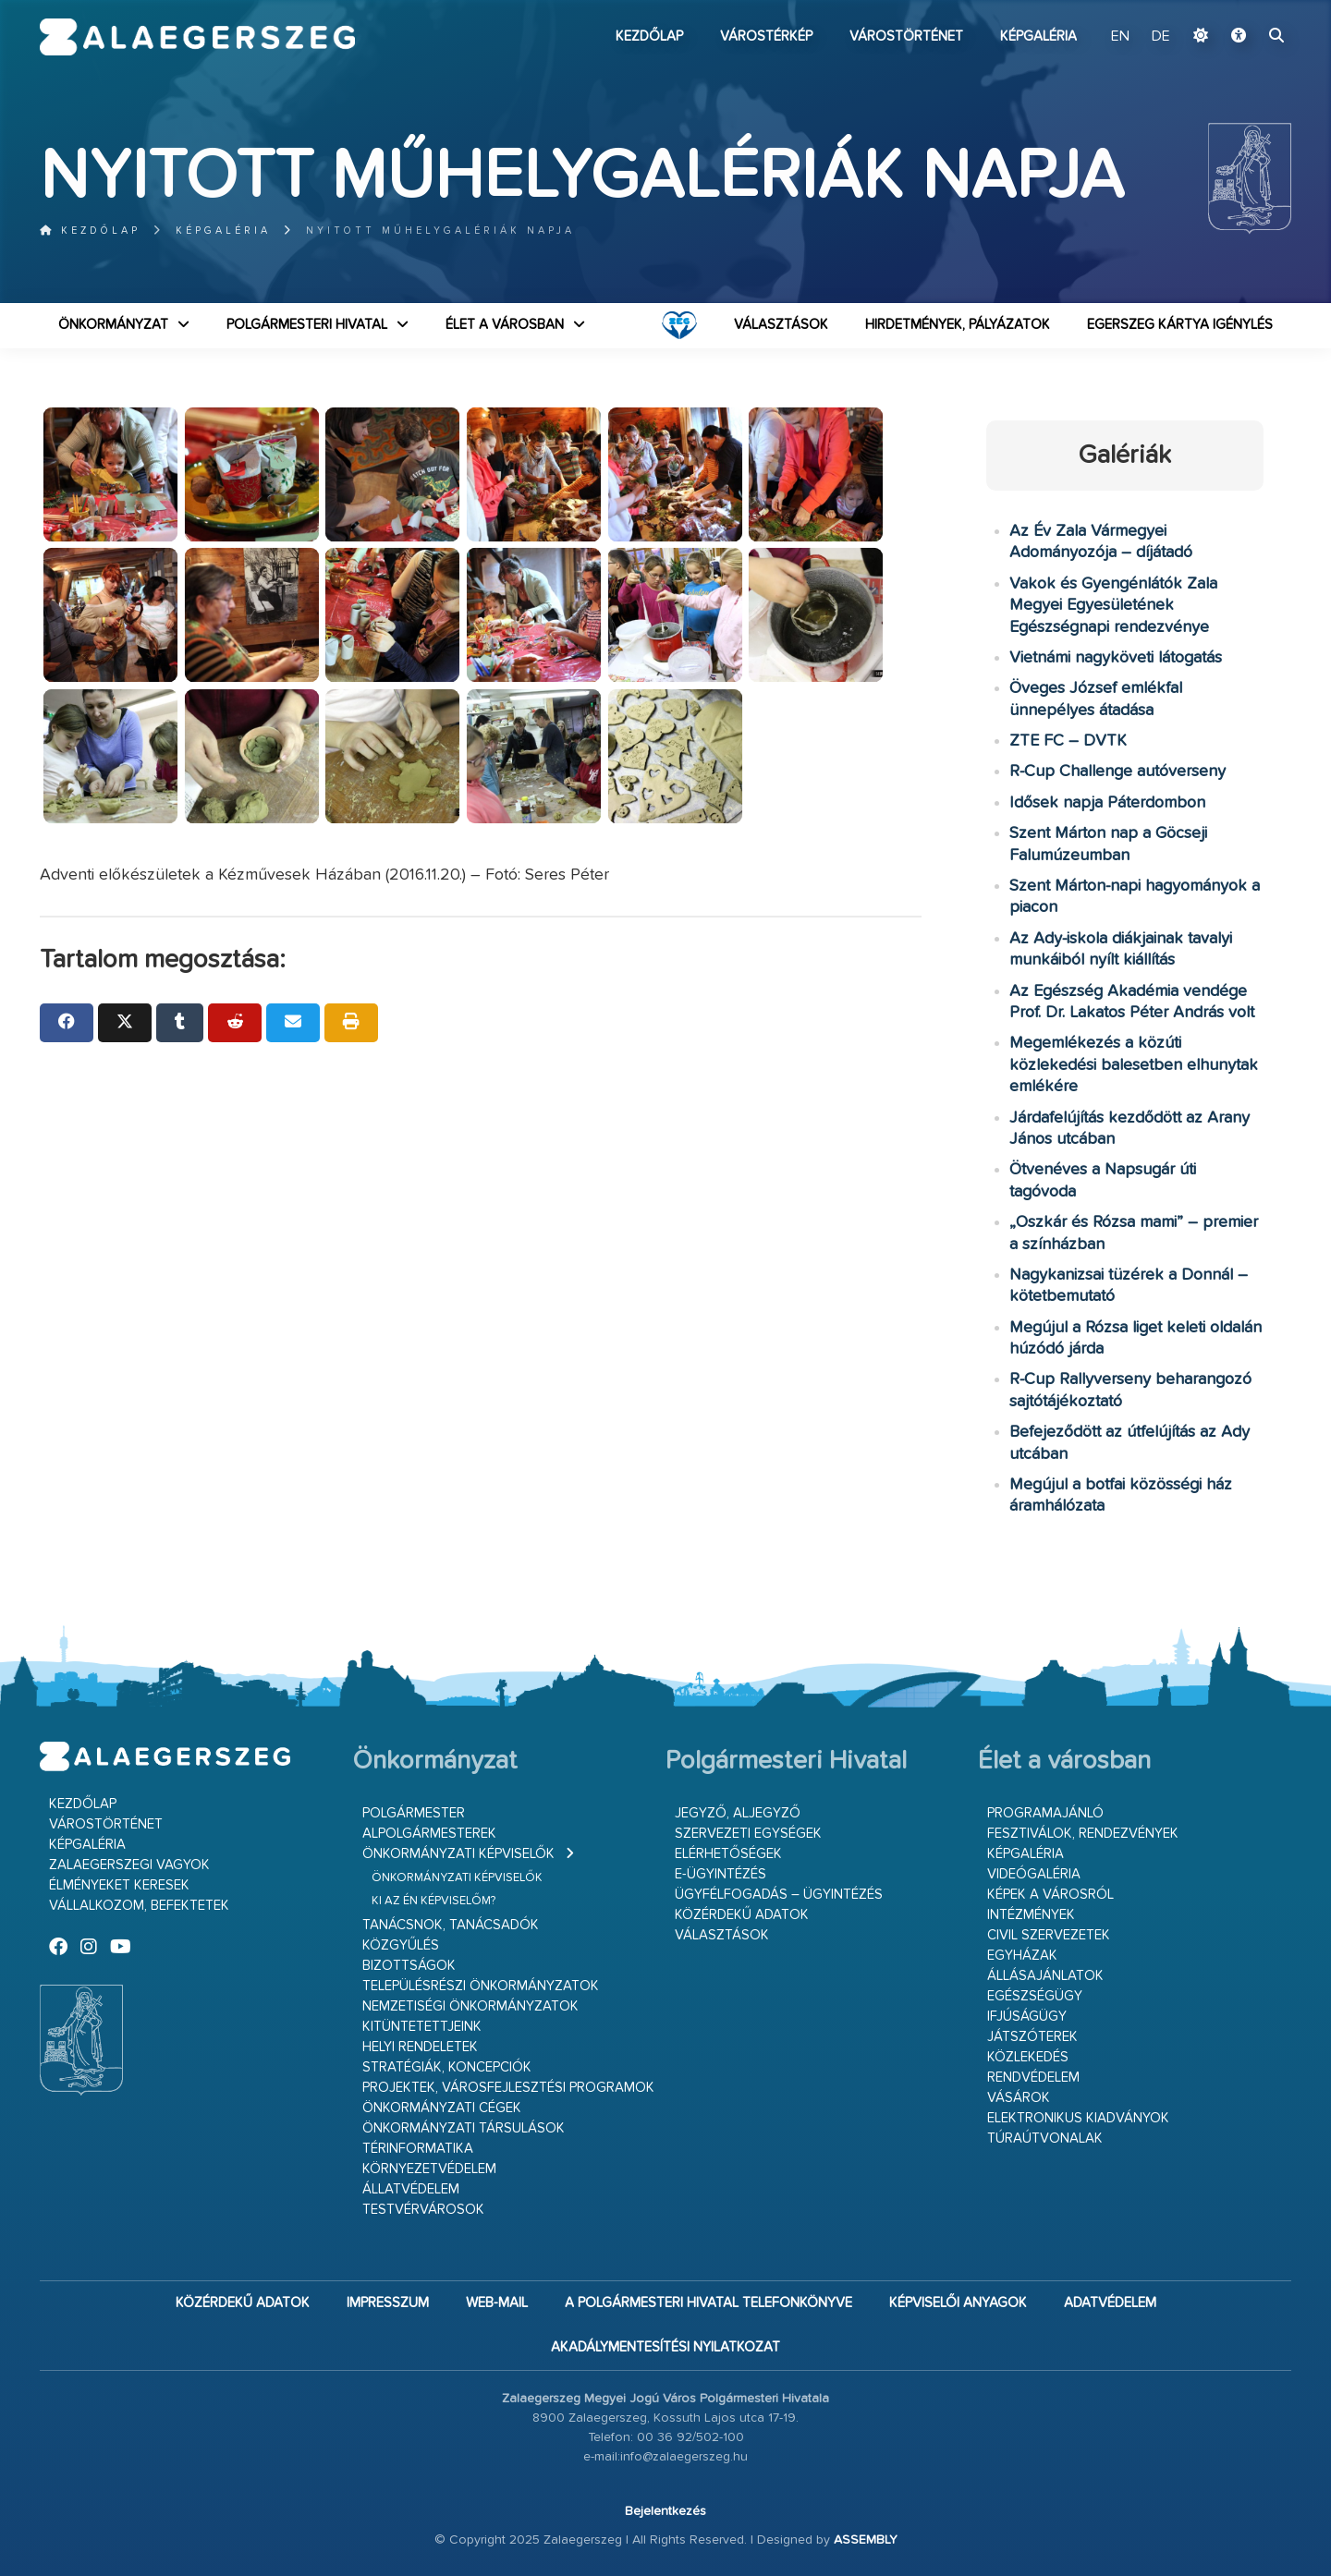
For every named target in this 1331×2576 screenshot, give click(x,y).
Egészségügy (1034, 1996)
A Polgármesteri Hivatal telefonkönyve (708, 2303)
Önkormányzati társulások (463, 2128)
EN (1122, 37)
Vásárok (1018, 2098)
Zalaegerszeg (197, 36)
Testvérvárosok (423, 2210)
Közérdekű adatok (742, 1915)
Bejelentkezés (665, 2511)
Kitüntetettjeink (422, 2027)
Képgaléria (1038, 36)
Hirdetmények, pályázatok (957, 325)
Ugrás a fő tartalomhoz (1245, 8)
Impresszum (388, 2303)
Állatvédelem (410, 2189)
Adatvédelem (1110, 2303)
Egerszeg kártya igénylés (1180, 325)
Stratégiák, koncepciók (446, 2067)
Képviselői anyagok (958, 2303)
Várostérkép (766, 36)
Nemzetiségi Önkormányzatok (470, 2006)
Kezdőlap (649, 36)
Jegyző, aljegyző (737, 1813)
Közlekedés (1027, 2057)
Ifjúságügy (1027, 2016)
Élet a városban (505, 325)
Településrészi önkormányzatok (480, 1986)
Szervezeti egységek (748, 1834)
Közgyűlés (400, 1945)
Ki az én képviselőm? (433, 1901)
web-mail (497, 2303)
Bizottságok (409, 1966)
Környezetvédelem (429, 2169)
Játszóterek (1032, 2037)
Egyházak (1022, 1955)
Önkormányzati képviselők (458, 1854)
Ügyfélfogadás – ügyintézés (779, 1895)
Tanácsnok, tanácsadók (450, 1925)
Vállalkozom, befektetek (139, 1906)
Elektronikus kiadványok (1078, 2118)
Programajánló (1045, 1813)
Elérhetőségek (728, 1854)
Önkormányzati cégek (441, 2108)
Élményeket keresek (119, 1885)
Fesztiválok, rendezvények (1082, 1834)
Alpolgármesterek (429, 1834)
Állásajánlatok (1045, 1976)
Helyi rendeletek (420, 2047)
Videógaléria (1034, 1874)
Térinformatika (417, 2149)
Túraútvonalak (1045, 2138)
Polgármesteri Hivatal (306, 325)
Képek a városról (1050, 1895)
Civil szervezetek (1048, 1935)
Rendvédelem (1033, 2077)
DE (1161, 37)
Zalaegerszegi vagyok (129, 1865)
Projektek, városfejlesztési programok (508, 2088)
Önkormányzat (113, 325)
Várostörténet (906, 36)
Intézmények (1031, 1915)
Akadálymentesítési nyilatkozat (665, 2347)
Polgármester (413, 1813)
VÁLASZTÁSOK (781, 325)
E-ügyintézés (720, 1874)
